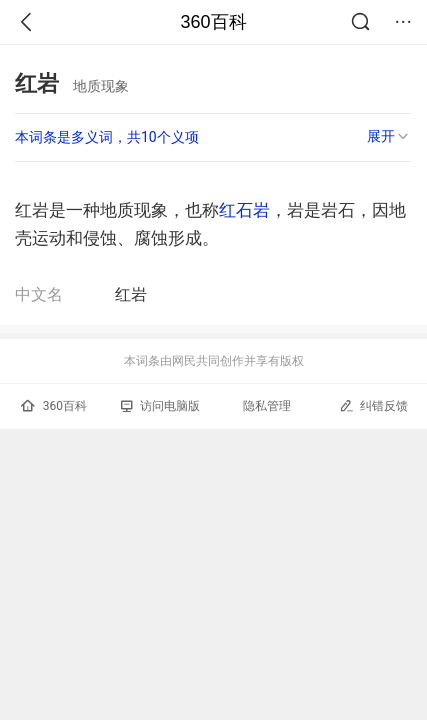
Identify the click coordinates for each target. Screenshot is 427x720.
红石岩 (244, 210)
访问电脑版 (160, 406)
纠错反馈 (373, 405)
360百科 (213, 22)
